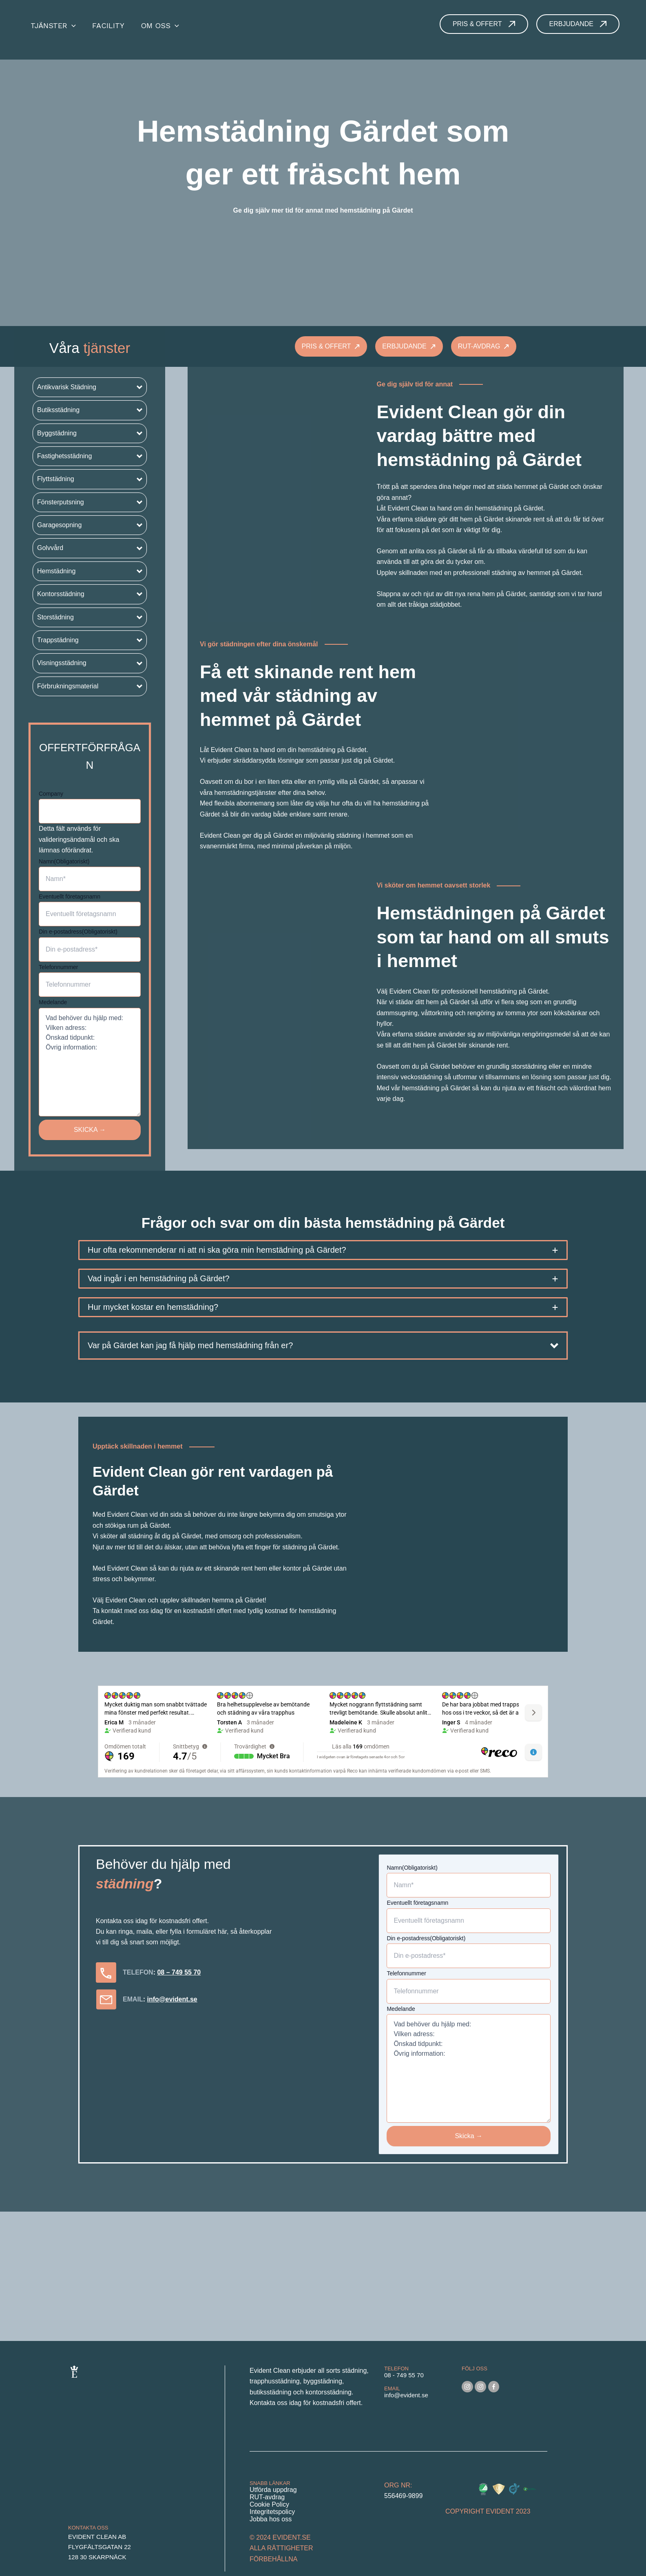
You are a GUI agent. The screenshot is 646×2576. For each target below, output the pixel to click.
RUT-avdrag (267, 2497)
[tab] (323, 1250)
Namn (64, 861)
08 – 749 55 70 (179, 1972)
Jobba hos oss (271, 2519)
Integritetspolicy (272, 2511)
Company (51, 793)
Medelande (53, 1002)
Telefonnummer (58, 967)
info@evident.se (172, 1999)
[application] (71, 25)
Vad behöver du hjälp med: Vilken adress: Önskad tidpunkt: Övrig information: (90, 1062)
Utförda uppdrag (273, 2489)
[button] (90, 387)
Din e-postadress (78, 931)
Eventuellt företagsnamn (69, 896)
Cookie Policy (269, 2504)
